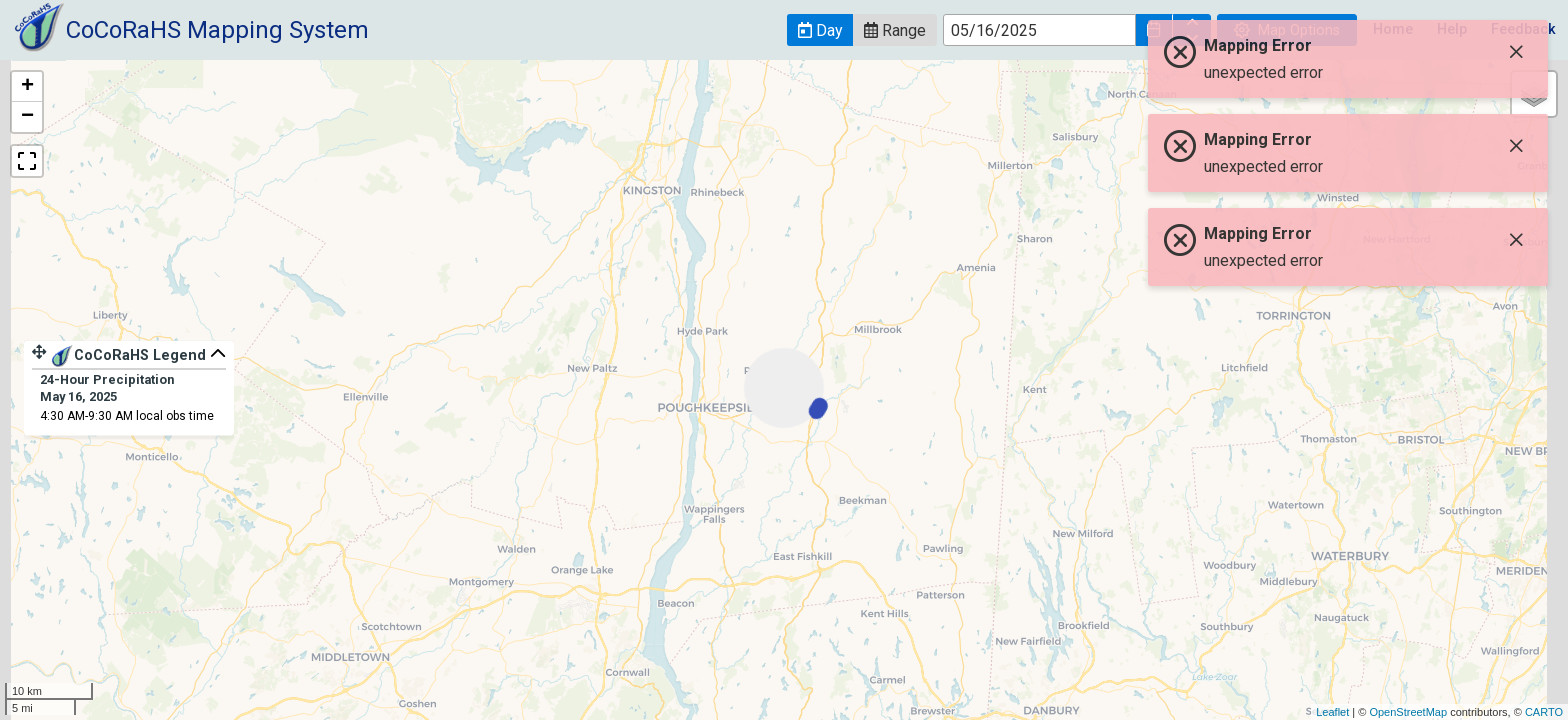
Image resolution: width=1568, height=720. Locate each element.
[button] (820, 30)
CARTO (1544, 712)
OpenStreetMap (1408, 712)
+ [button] (27, 87)
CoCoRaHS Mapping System (217, 30)
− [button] (27, 117)
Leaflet (1332, 712)
